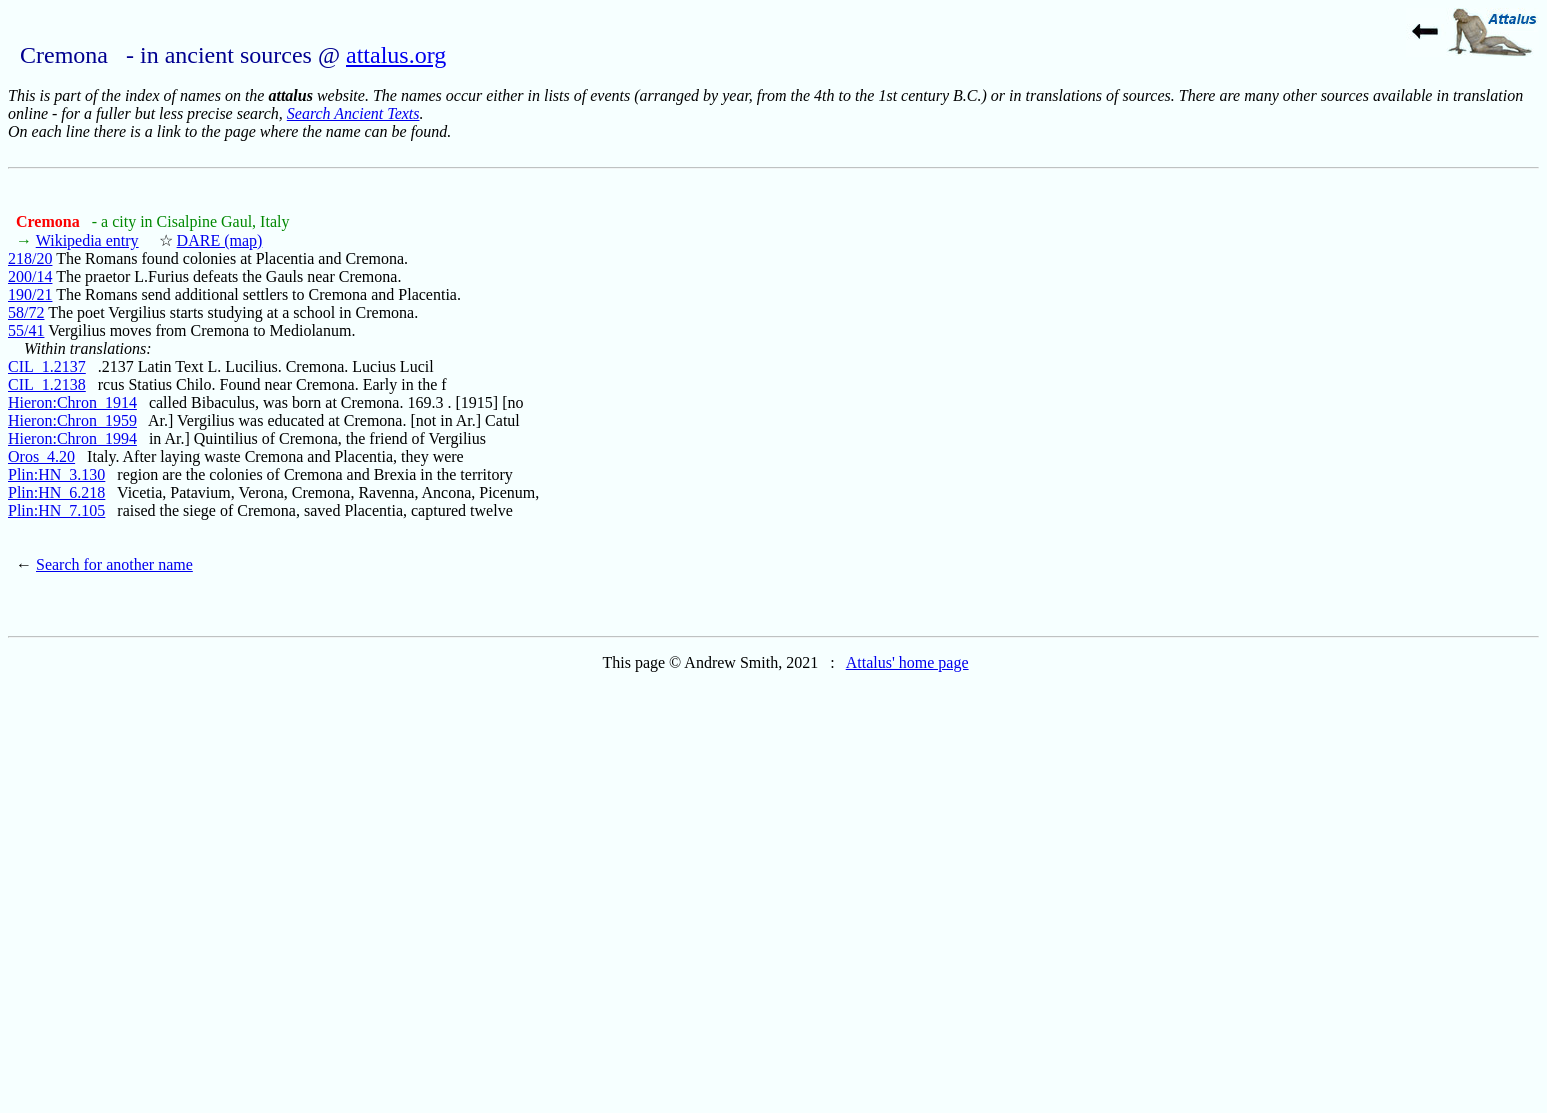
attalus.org (396, 55)
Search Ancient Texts (353, 113)
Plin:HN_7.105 (56, 510)
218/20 (30, 258)
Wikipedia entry (87, 240)
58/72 (26, 312)
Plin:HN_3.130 (56, 474)
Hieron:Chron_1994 (72, 438)
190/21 (30, 294)
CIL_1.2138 (47, 384)
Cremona (50, 221)
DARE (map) (220, 240)
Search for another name (114, 564)
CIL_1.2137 (47, 366)
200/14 (30, 276)
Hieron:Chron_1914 (72, 402)
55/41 (26, 330)
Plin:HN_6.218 (56, 492)
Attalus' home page (907, 662)
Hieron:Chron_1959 (72, 420)
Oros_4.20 (41, 456)
